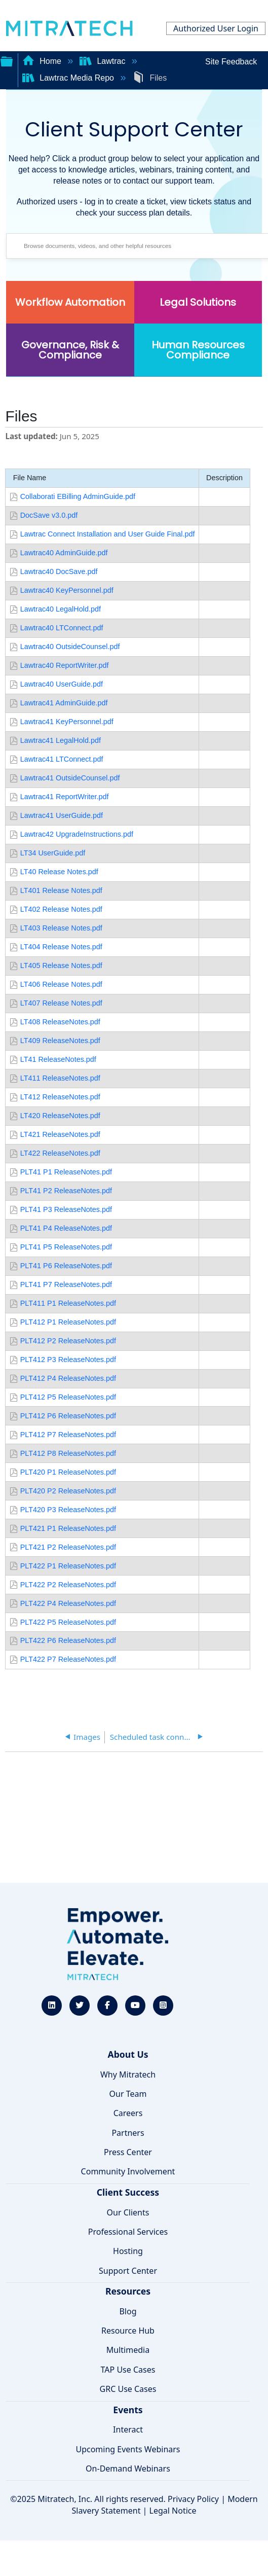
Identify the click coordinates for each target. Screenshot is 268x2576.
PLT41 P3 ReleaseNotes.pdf (66, 1209)
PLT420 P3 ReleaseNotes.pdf (68, 1510)
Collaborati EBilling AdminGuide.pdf (77, 496)
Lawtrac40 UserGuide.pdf (61, 684)
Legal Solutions (198, 302)
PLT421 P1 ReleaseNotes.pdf (68, 1528)
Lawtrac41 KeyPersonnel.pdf (66, 722)
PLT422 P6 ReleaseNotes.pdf (68, 1640)
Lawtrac (104, 61)
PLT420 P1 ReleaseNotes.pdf (68, 1472)
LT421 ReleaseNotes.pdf (60, 1134)
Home (43, 61)
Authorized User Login (215, 28)
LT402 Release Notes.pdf (61, 909)
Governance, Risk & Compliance (70, 350)
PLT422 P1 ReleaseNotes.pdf (68, 1566)
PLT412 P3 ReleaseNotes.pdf (68, 1359)
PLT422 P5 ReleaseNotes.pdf (68, 1622)
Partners (127, 2132)
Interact (128, 2429)
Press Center (128, 2152)
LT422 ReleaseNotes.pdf (60, 1153)
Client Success (128, 2192)
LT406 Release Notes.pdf (61, 984)
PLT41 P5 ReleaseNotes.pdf (66, 1247)
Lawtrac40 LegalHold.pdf (60, 609)
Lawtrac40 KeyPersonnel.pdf (66, 590)
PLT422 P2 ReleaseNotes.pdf (68, 1585)
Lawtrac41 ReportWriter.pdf (64, 797)
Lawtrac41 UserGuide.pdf (61, 815)
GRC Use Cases (128, 2388)
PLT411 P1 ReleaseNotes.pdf (68, 1303)
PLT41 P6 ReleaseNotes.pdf (66, 1266)
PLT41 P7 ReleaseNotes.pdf (66, 1284)
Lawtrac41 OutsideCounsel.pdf (70, 778)
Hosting (128, 2251)
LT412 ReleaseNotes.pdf (60, 1097)
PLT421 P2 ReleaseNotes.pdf (68, 1547)
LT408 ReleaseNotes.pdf (60, 1022)
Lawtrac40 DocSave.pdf (59, 571)
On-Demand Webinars (128, 2468)
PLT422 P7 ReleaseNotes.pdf (68, 1659)
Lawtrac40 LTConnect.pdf (61, 628)
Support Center (128, 2270)
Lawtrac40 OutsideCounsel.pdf (70, 646)
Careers (128, 2113)
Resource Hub (128, 2330)
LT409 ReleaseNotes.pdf (60, 1040)
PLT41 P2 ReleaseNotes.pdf (66, 1191)
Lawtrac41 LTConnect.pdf (61, 759)
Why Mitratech (128, 2074)
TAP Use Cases (128, 2369)
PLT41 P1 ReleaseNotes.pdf (66, 1172)
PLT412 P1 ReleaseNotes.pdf (68, 1322)
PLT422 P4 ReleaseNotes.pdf (68, 1603)
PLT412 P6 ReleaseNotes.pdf (68, 1416)
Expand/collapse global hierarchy (6, 60)
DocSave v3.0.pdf (49, 515)
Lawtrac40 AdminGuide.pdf (64, 553)
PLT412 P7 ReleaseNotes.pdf (68, 1434)
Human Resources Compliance (198, 350)
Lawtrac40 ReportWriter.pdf (64, 665)
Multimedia (127, 2349)
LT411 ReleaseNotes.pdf (60, 1078)
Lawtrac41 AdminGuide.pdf (64, 703)
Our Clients (128, 2212)
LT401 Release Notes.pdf (61, 890)
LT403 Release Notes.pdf (61, 928)
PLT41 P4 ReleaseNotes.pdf (66, 1228)
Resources (127, 2291)
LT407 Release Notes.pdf (61, 1003)
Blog (127, 2311)
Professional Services (128, 2231)
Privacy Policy (193, 2499)
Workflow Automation (70, 302)
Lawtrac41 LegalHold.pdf (60, 740)
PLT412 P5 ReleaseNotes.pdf (68, 1397)
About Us (127, 2054)
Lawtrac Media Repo (69, 78)
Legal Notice (173, 2510)
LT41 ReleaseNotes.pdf (58, 1059)
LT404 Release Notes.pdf (61, 947)
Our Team (128, 2093)
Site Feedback (231, 61)
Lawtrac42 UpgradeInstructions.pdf (76, 834)
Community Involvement (128, 2171)
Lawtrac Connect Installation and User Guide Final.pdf (107, 534)
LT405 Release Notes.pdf (61, 965)
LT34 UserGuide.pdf (53, 853)
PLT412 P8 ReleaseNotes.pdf (68, 1453)
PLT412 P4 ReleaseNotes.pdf (68, 1378)
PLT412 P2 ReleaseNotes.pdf (68, 1341)
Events (127, 2410)
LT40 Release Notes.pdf (59, 872)
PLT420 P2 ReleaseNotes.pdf (68, 1491)
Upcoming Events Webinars (127, 2449)
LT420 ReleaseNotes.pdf (60, 1116)
